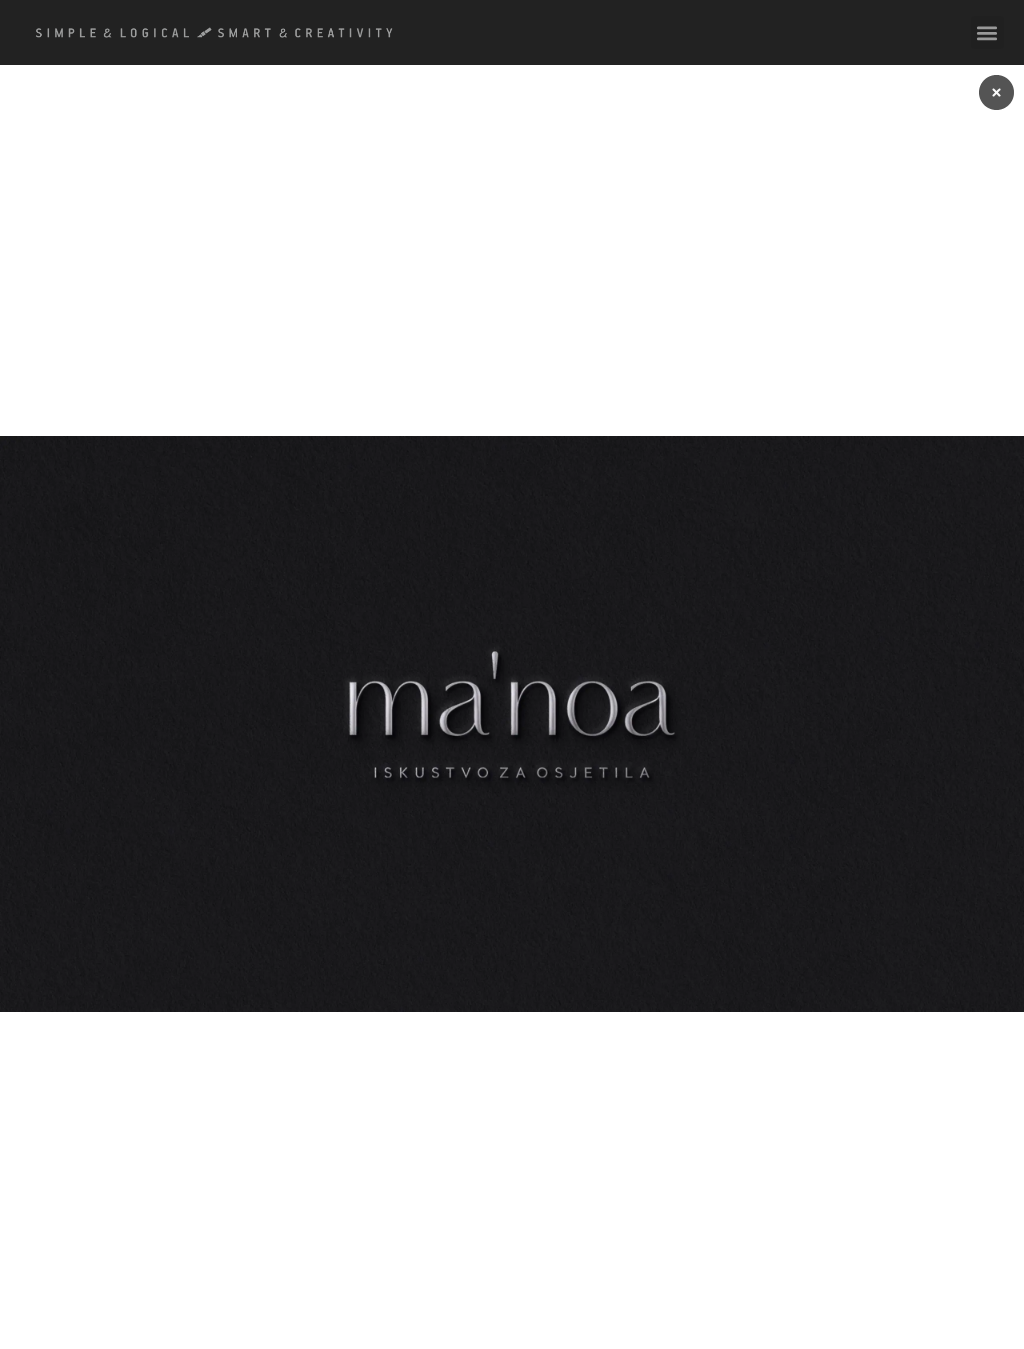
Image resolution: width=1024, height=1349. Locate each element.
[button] (987, 32)
